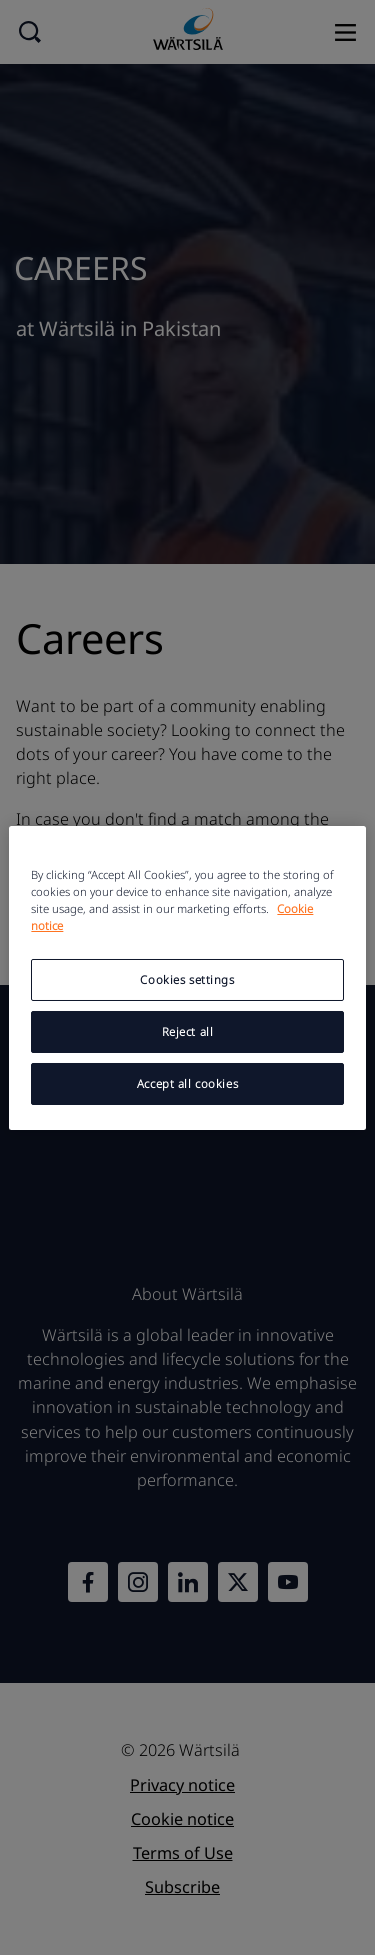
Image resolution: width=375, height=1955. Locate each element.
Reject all (188, 1031)
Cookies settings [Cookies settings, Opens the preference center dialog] (187, 979)
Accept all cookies (187, 1083)
